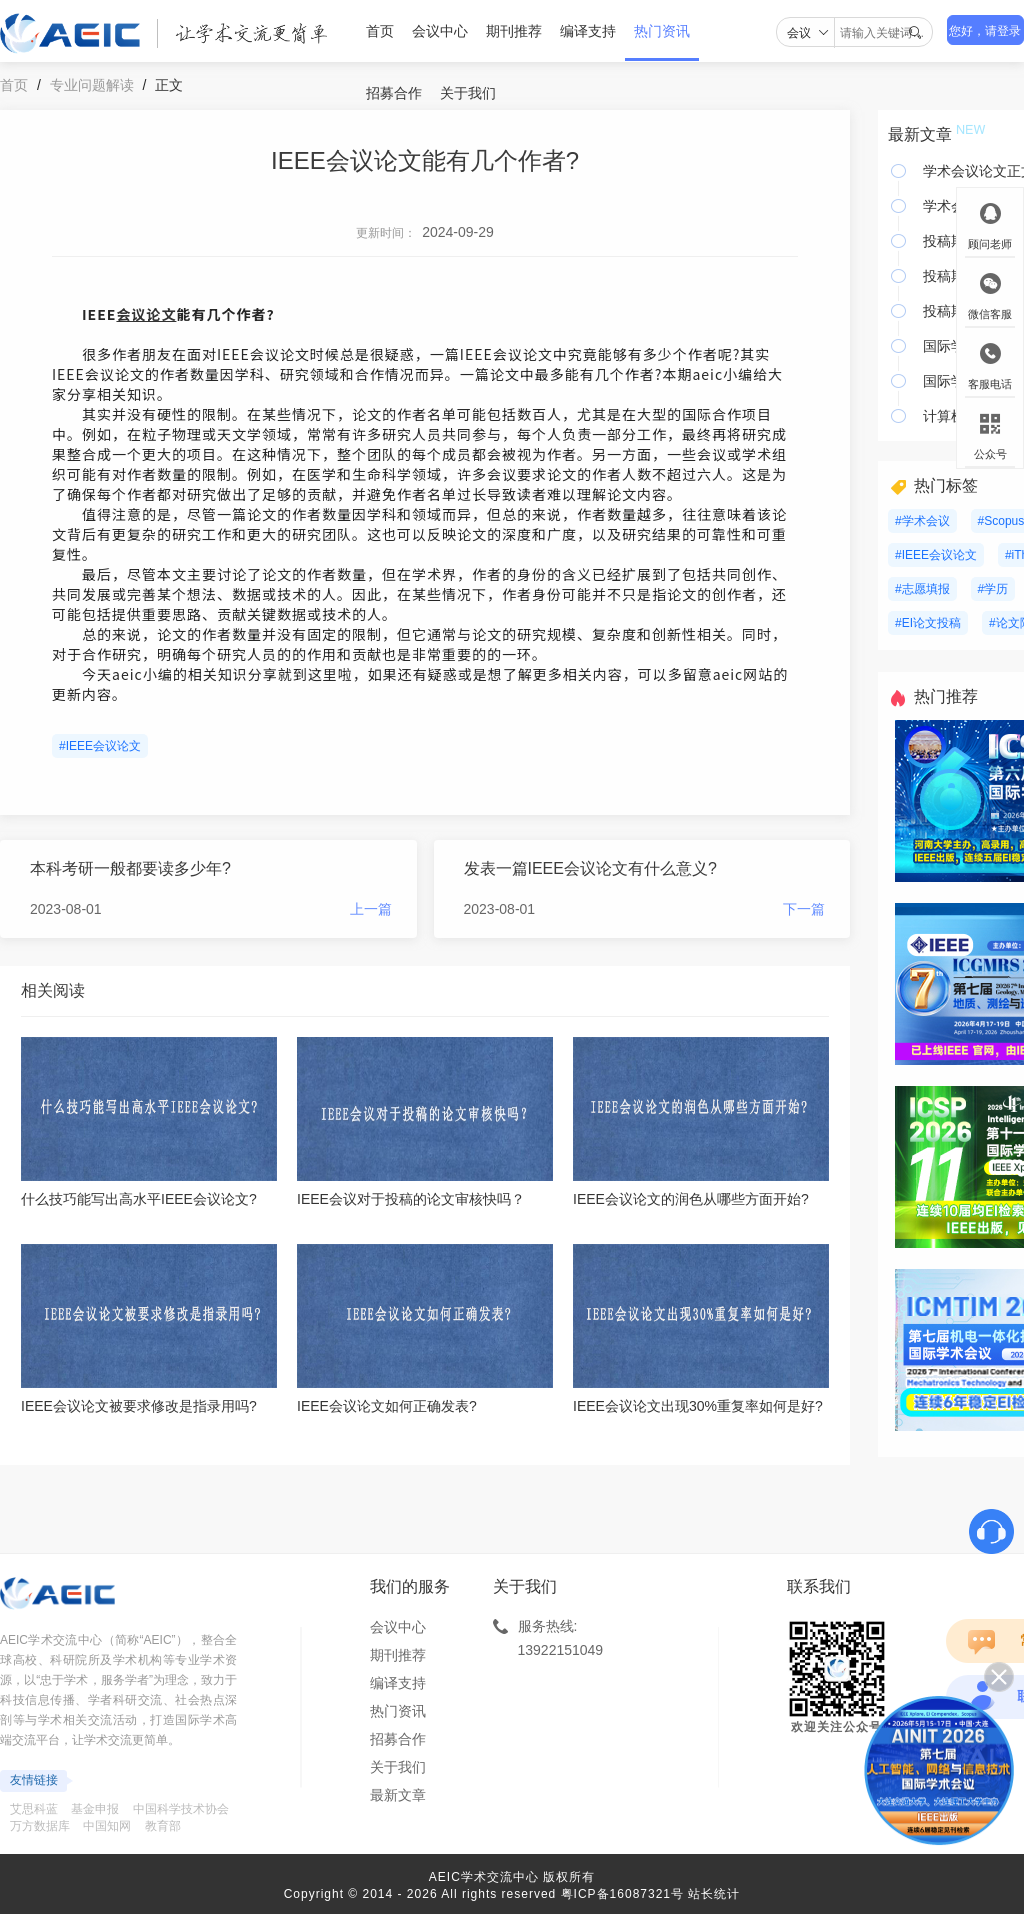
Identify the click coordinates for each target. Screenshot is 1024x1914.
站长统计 (714, 1894)
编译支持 (588, 31)
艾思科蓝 (34, 1809)
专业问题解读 (92, 85)
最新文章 (398, 1795)
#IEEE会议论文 (100, 746)
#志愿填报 (922, 589)
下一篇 (804, 909)
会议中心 (440, 31)
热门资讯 (662, 31)
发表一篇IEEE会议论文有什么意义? (590, 868)
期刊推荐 (514, 31)
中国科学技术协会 (181, 1809)
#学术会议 (922, 521)
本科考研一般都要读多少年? (130, 868)
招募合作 (394, 93)
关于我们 (468, 93)
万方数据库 (40, 1826)
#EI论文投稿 (928, 623)
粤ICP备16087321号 (622, 1894)
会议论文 (146, 314)
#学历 (993, 589)
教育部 (163, 1826)
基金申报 (95, 1809)
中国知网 (107, 1826)
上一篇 (371, 909)
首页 (380, 31)
